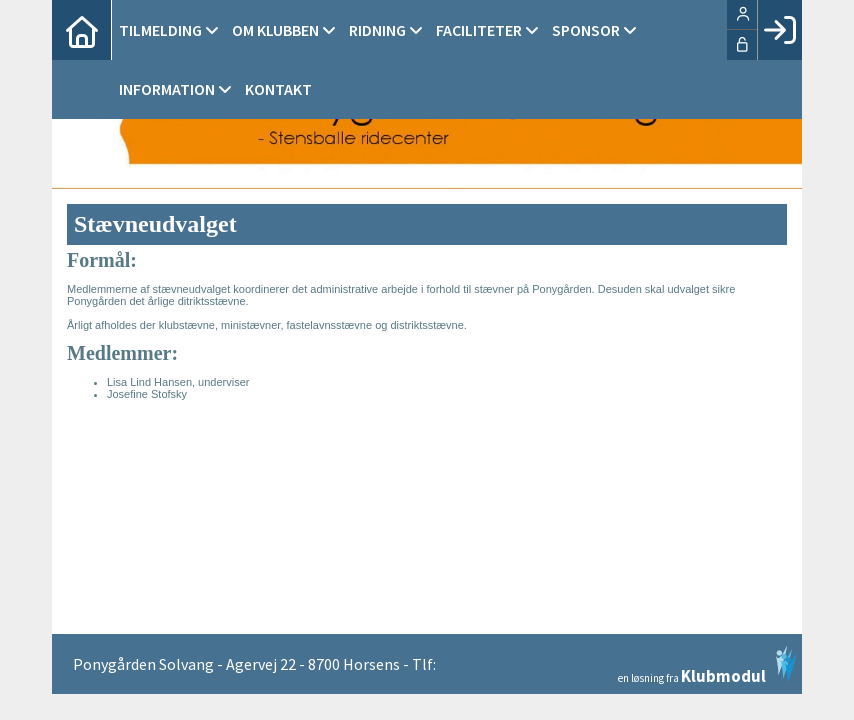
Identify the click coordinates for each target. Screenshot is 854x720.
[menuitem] (82, 30)
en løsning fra (707, 665)
